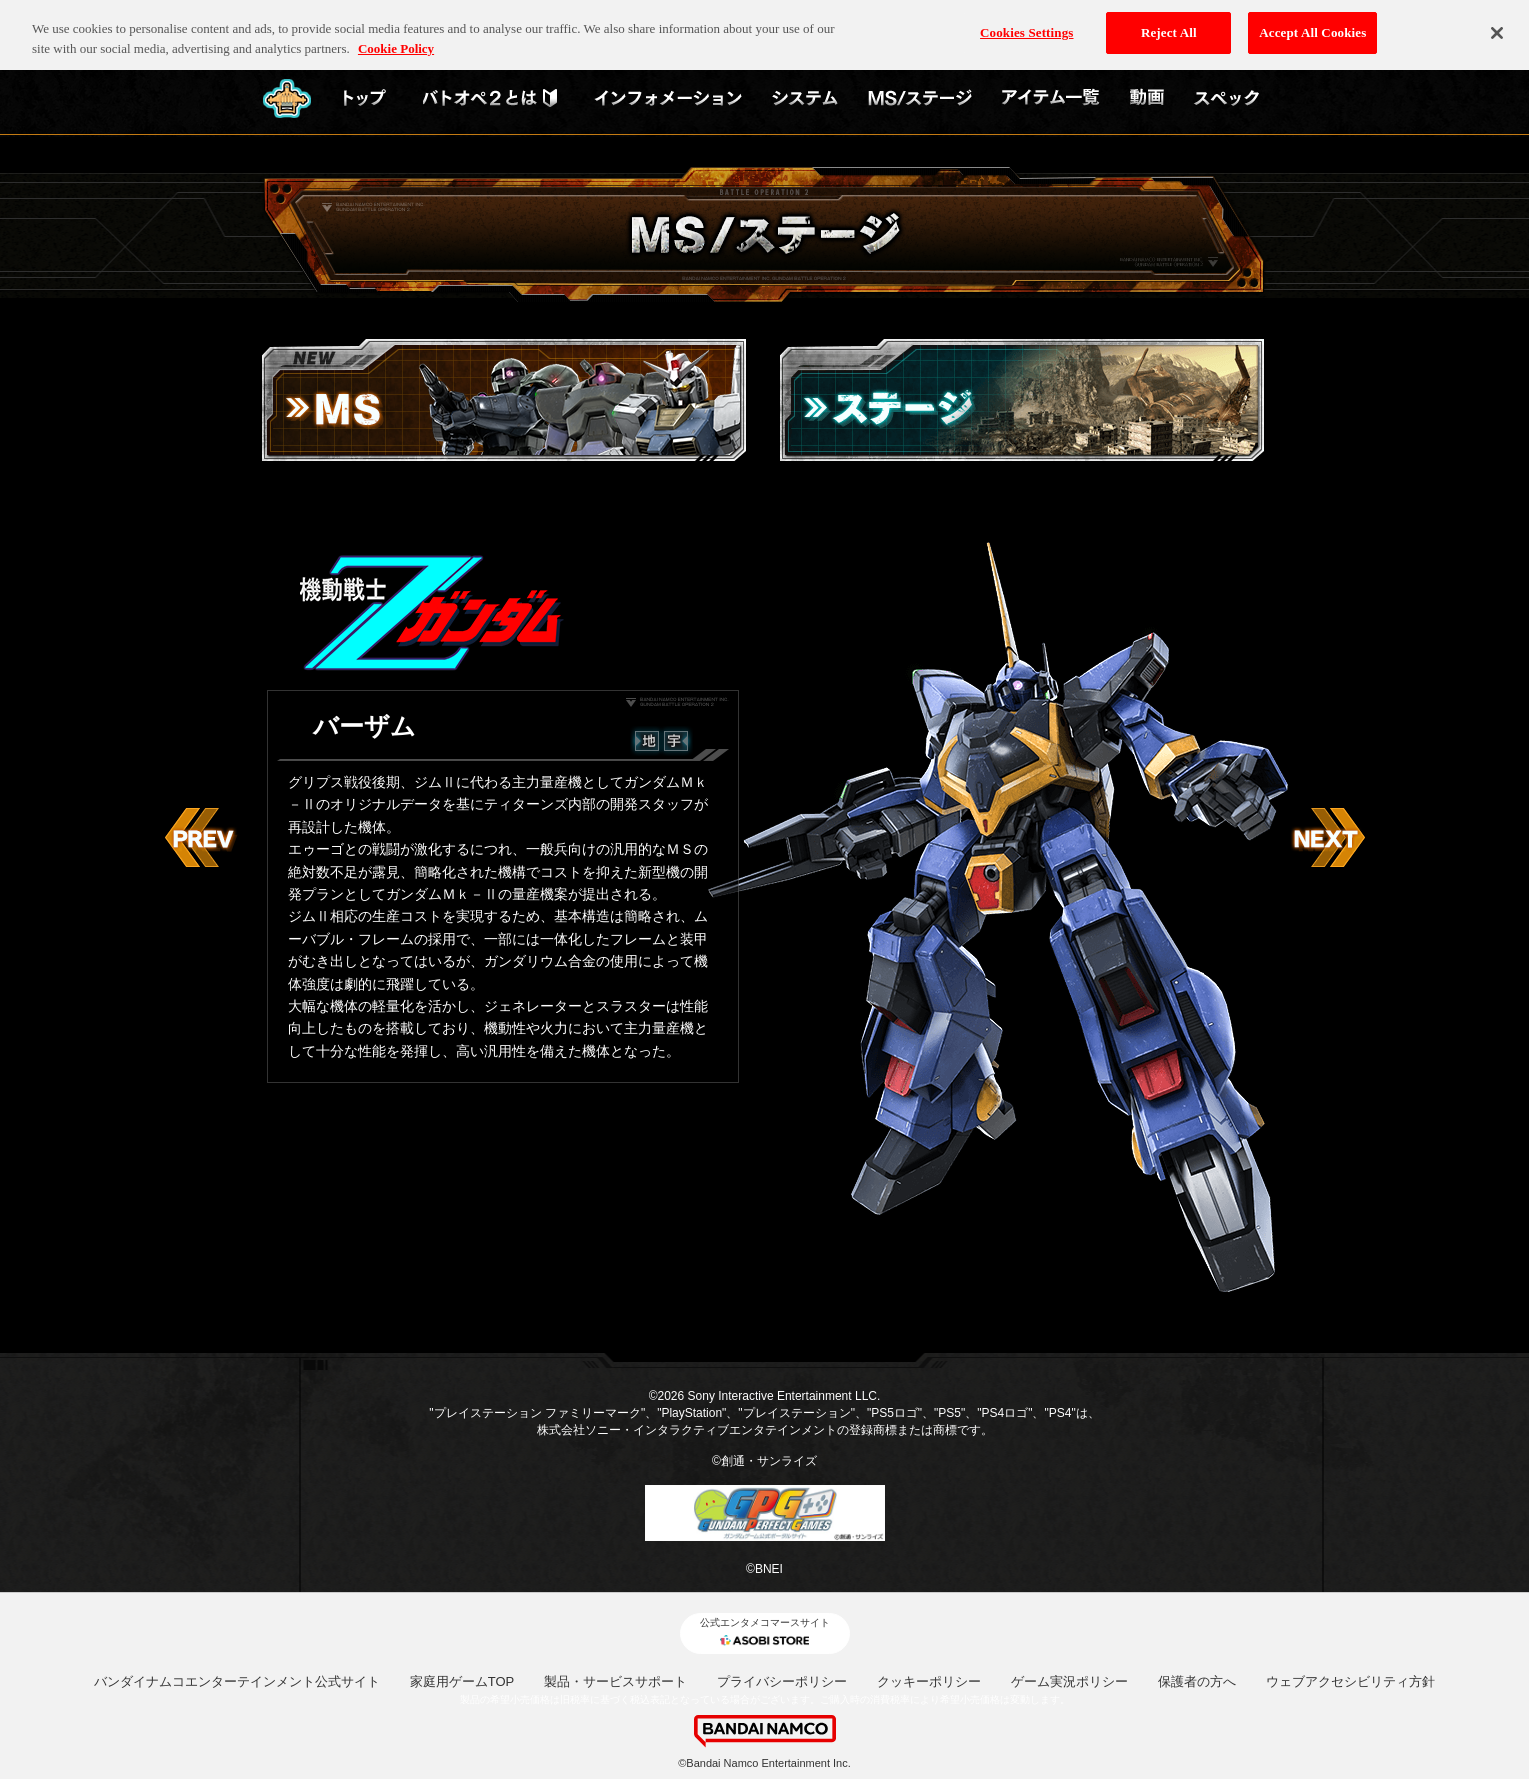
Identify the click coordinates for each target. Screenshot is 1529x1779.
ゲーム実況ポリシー (1069, 1681)
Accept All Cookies (1312, 21)
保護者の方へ (1197, 1681)
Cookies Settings (1026, 21)
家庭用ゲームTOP (462, 1681)
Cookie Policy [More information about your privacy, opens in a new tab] (396, 37)
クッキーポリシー (929, 1681)
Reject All (1169, 21)
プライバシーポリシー (782, 1681)
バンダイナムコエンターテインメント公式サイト (237, 1681)
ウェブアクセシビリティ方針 (1350, 1681)
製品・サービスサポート (615, 1681)
